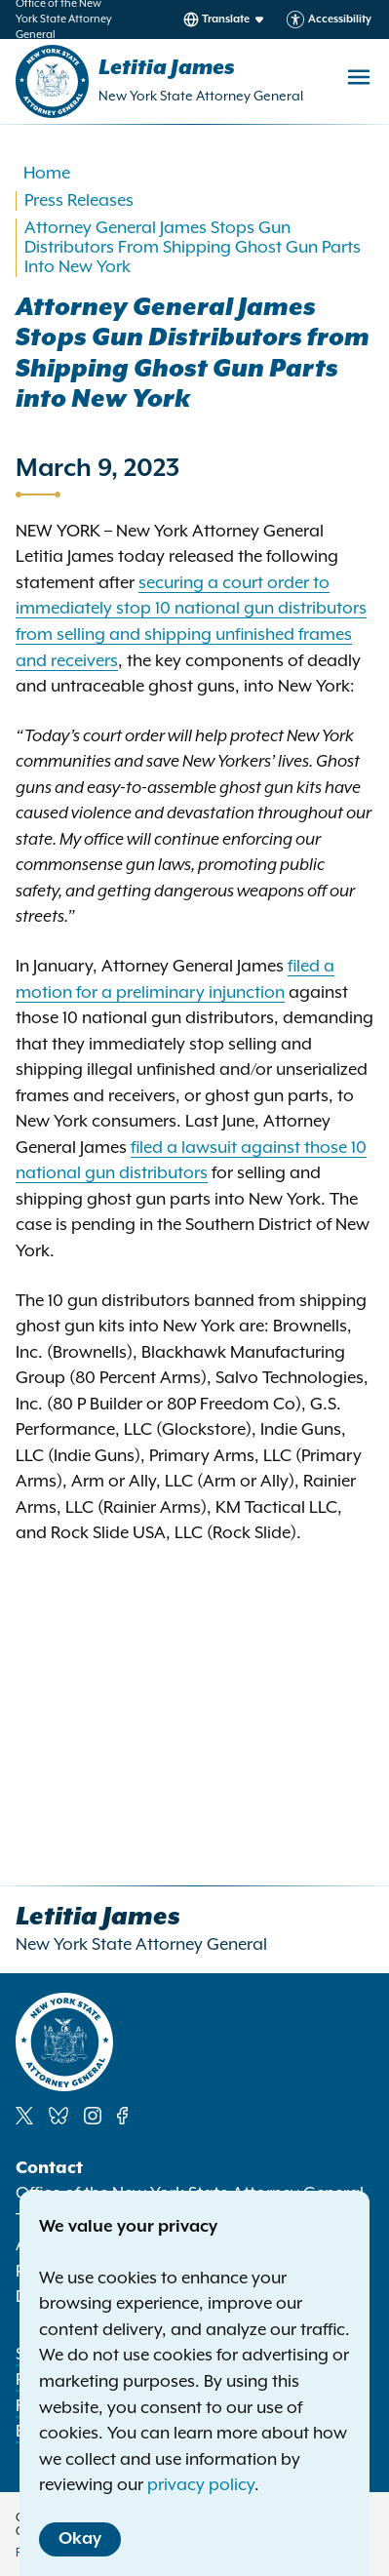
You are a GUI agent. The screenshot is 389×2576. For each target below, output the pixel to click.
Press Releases (79, 201)
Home (46, 173)
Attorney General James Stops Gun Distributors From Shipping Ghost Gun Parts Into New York (192, 247)
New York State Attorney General (200, 96)
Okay (79, 2539)
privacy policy (200, 2485)
